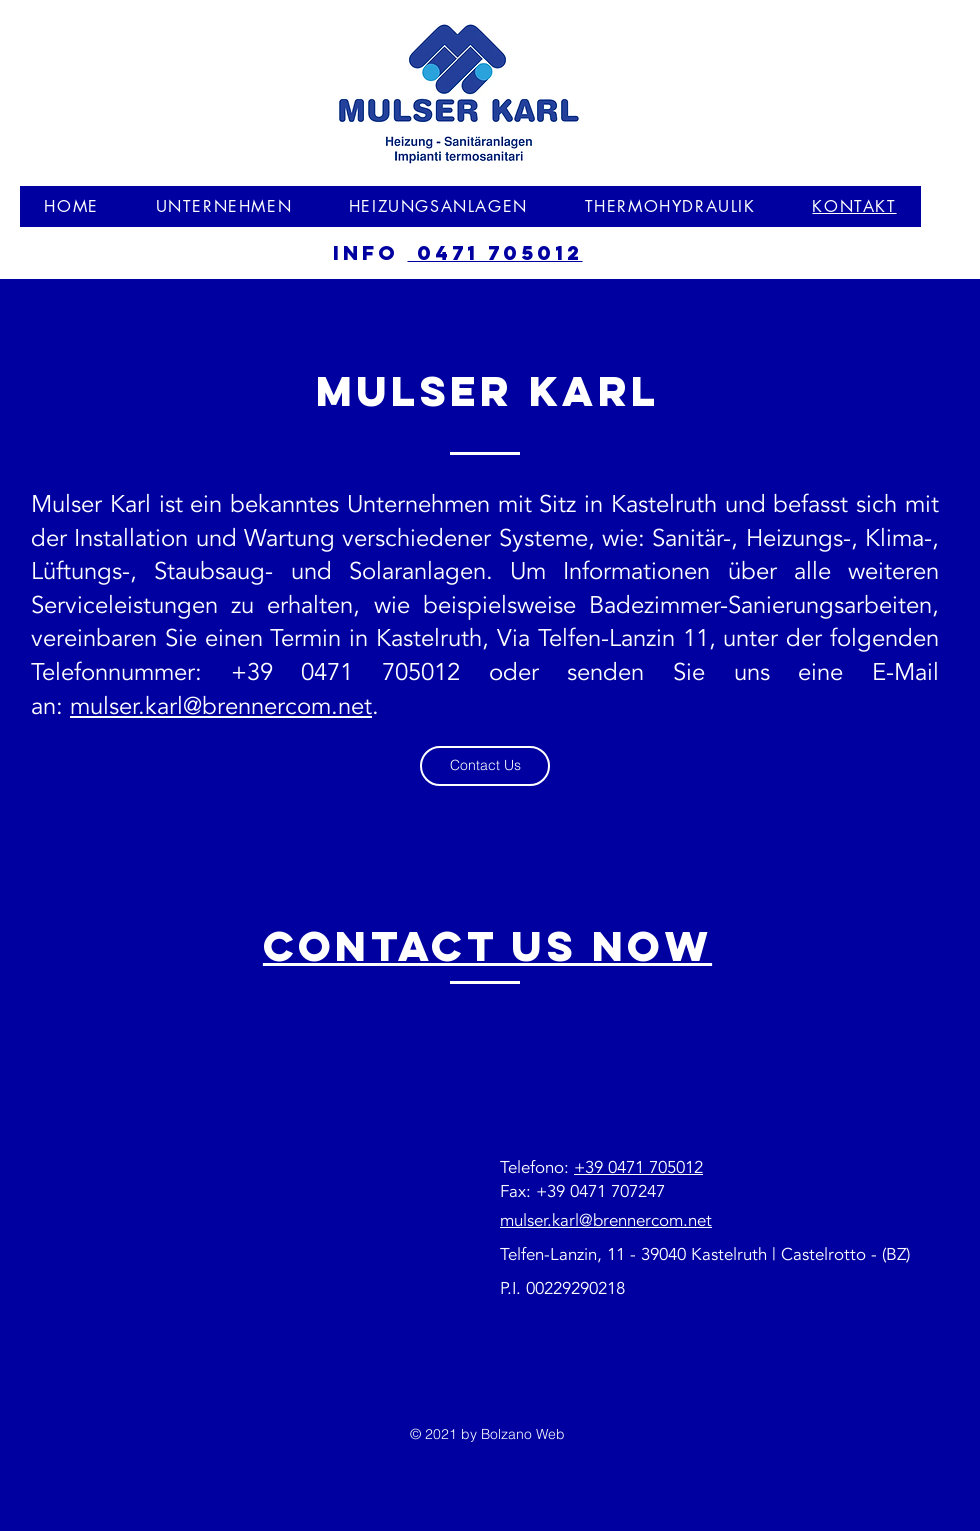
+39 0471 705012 (638, 1167)
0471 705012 (495, 252)
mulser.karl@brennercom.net (221, 706)
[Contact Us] (485, 766)
